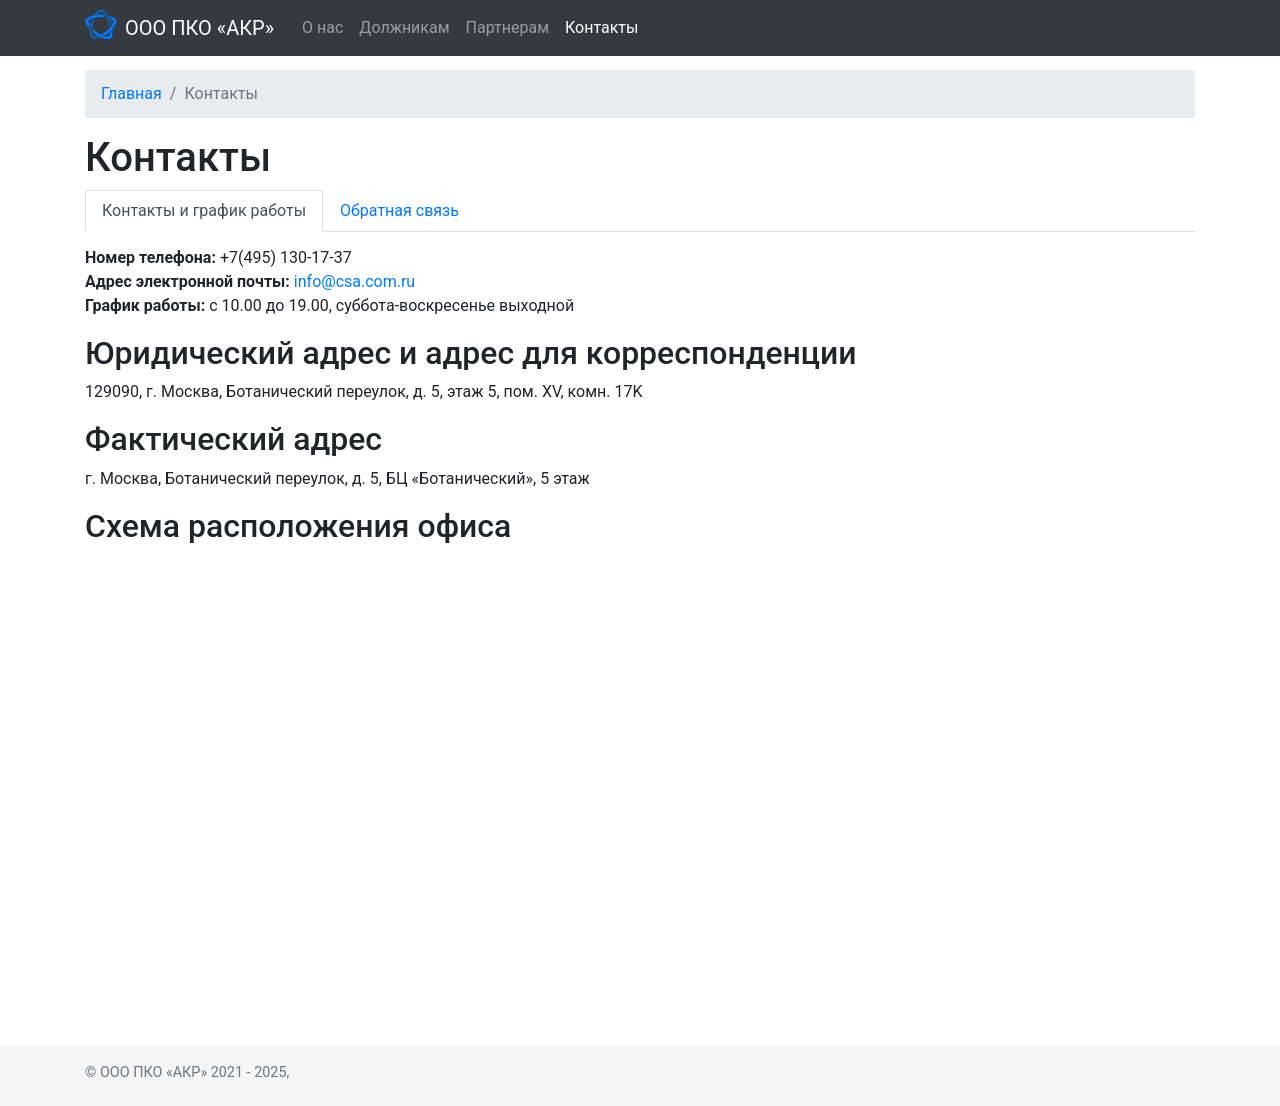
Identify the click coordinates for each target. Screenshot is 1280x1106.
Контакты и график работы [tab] (204, 210)
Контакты (601, 27)
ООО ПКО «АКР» (199, 28)
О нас (322, 27)
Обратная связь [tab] (399, 210)
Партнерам (507, 27)
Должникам (404, 27)
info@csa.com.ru (354, 281)
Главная (131, 93)
